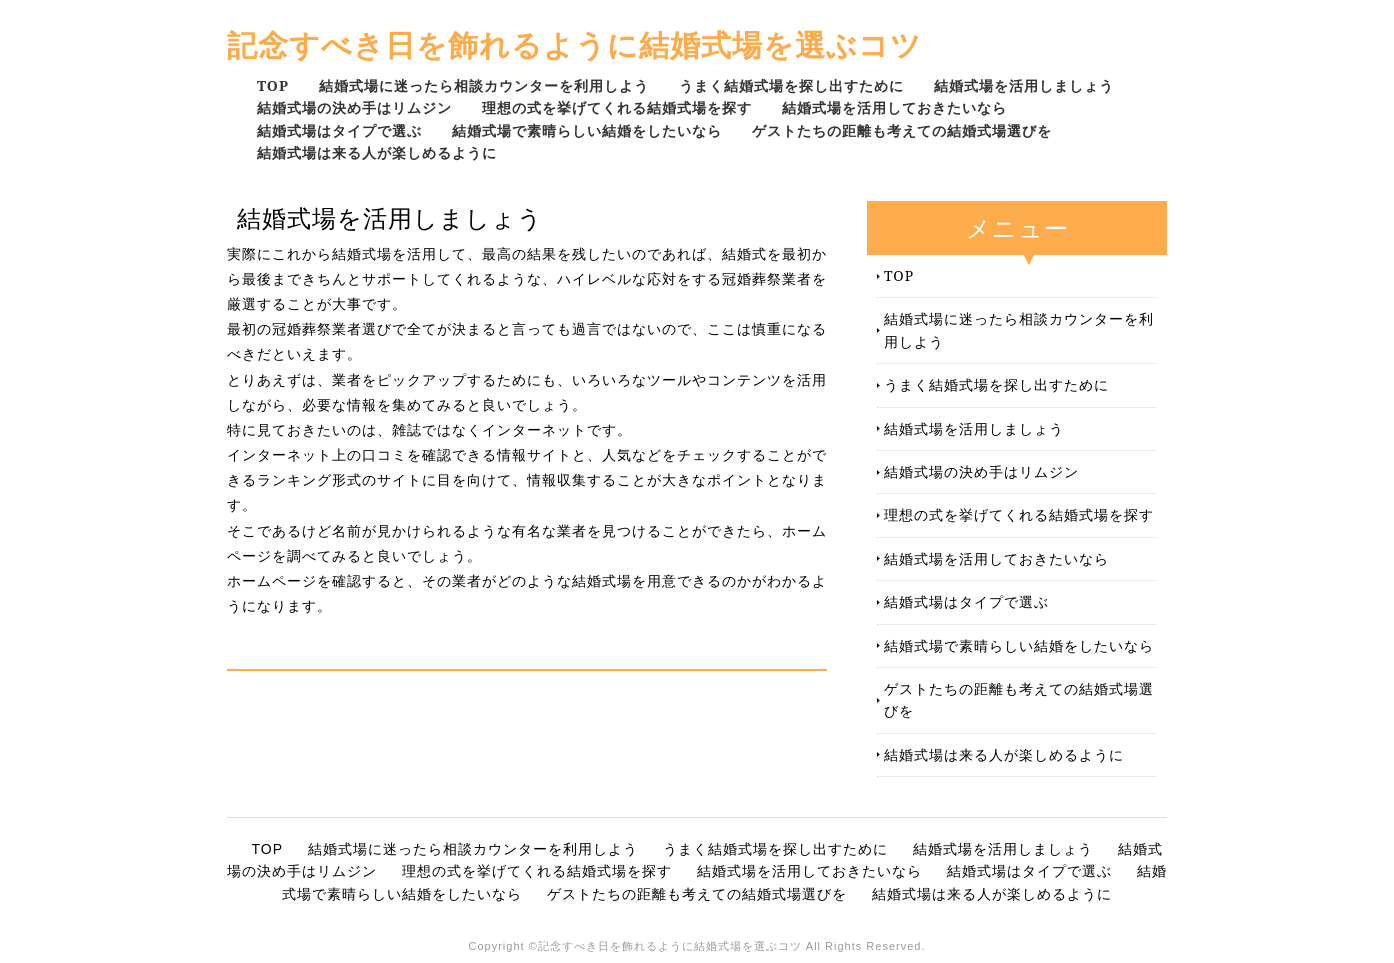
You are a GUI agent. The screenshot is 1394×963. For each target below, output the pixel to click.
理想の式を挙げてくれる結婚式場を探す (617, 107)
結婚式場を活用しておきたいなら (894, 107)
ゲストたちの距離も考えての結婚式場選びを (902, 130)
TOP (273, 85)
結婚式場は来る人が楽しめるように (377, 152)
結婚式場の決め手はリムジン (354, 107)
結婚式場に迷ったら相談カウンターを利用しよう (484, 85)
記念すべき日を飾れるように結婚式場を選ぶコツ (574, 44)
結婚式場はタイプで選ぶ (339, 130)
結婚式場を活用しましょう (1024, 85)
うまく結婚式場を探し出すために (791, 85)
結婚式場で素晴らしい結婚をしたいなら (587, 130)
